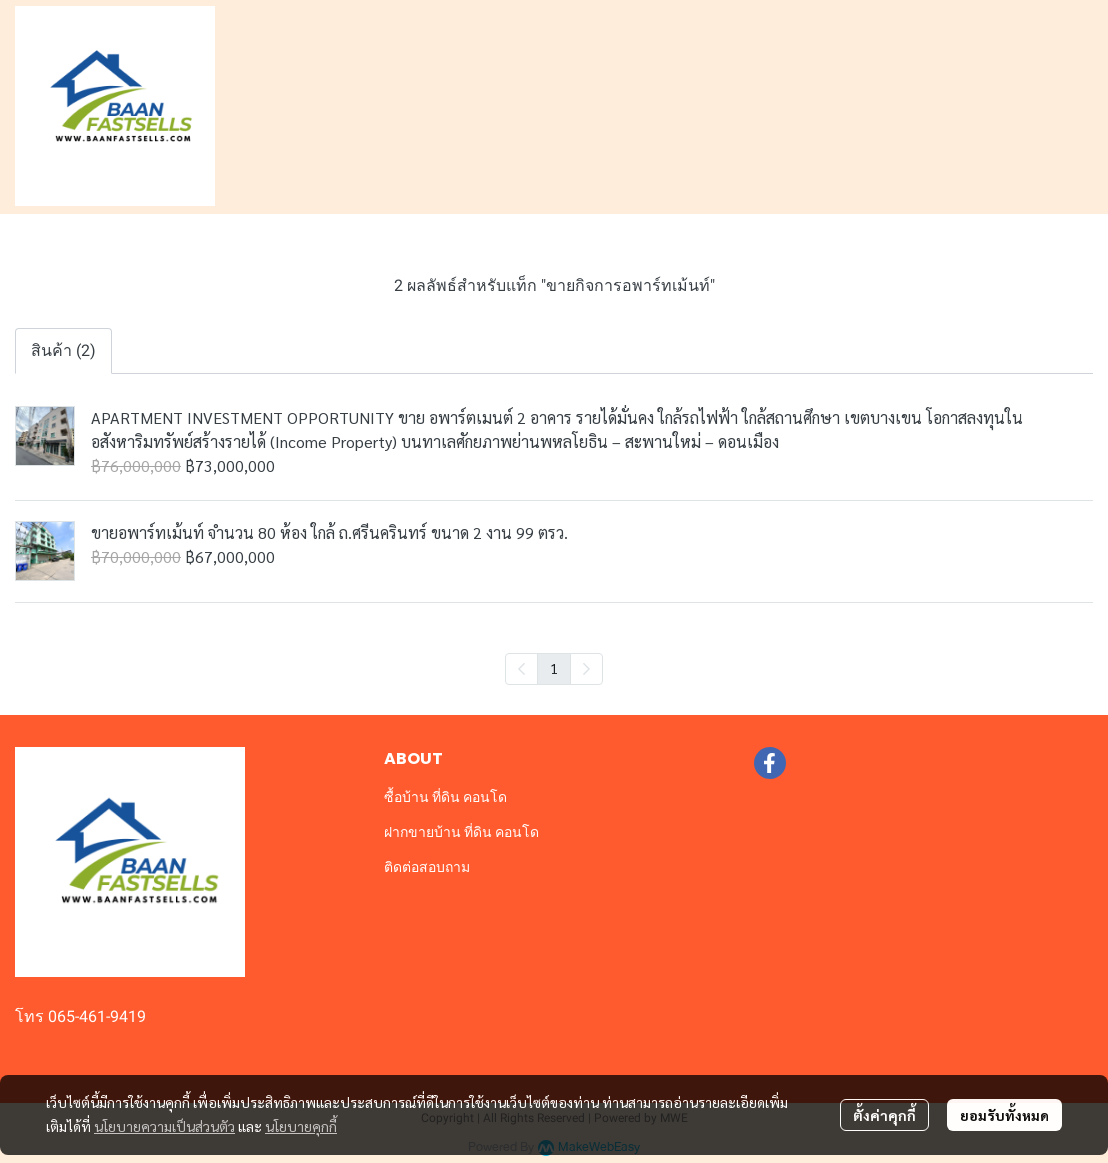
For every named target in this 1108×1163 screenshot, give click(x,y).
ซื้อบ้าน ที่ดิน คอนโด (445, 797)
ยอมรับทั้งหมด (1004, 1115)
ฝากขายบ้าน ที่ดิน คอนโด (461, 832)
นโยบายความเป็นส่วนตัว (164, 1126)
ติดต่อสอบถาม (427, 867)
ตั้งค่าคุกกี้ (884, 1115)
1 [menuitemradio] (554, 668)
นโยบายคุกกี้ (301, 1126)
